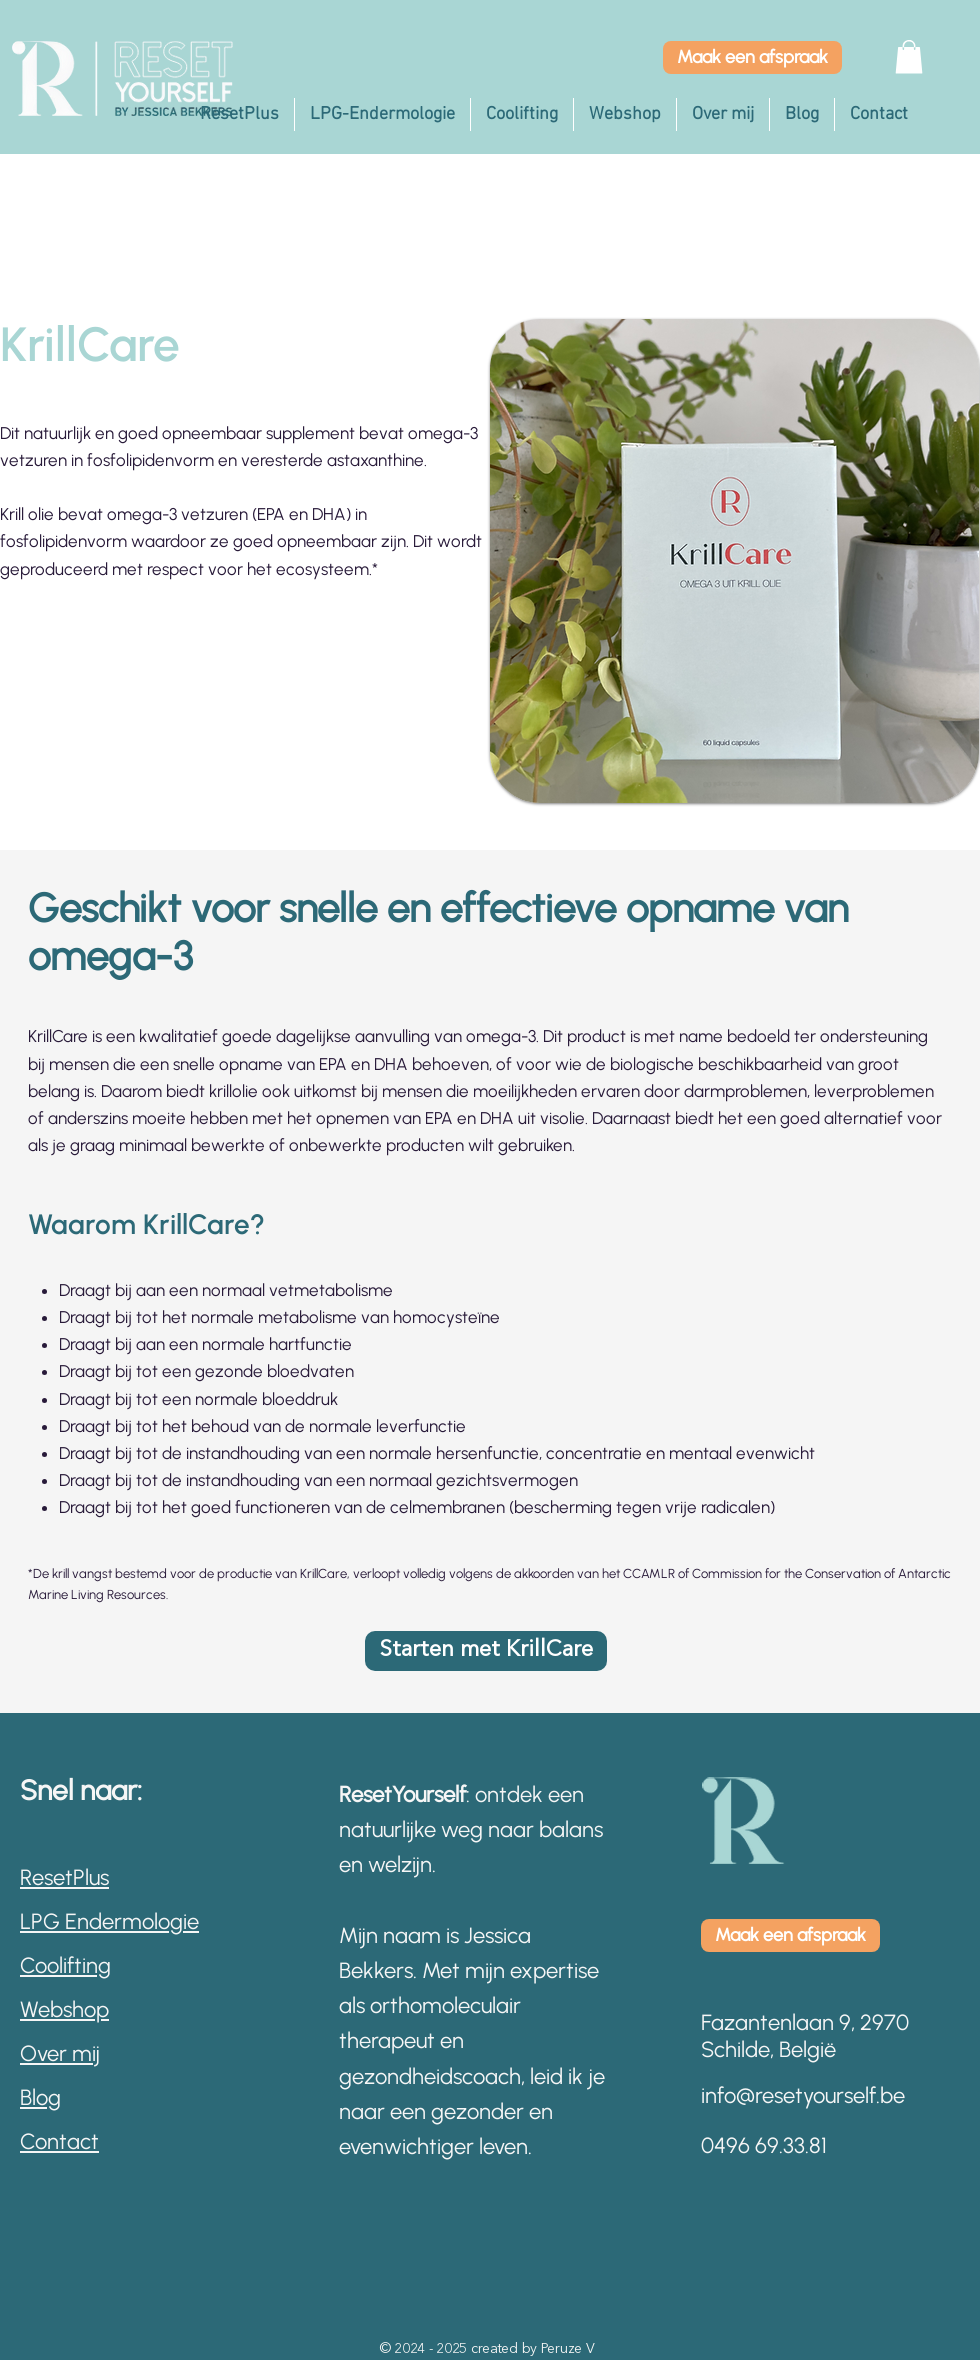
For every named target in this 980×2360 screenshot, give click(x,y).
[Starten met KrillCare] (486, 1651)
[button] (909, 56)
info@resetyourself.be (803, 2095)
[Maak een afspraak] (752, 57)
